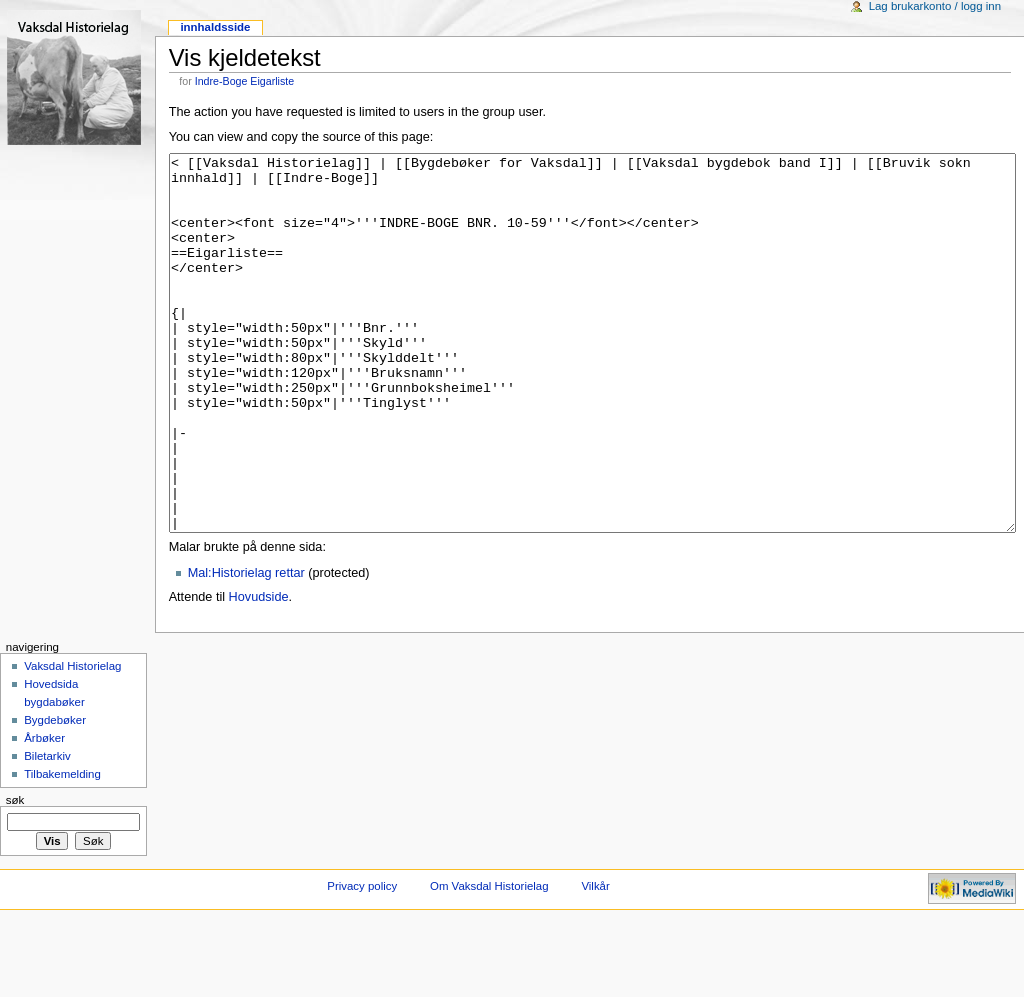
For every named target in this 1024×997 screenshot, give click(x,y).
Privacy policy (362, 961)
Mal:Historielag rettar (246, 648)
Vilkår (595, 961)
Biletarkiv (47, 831)
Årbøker (44, 813)
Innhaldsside (215, 27)
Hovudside (259, 672)
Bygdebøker (55, 795)
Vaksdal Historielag (72, 741)
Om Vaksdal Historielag (489, 961)
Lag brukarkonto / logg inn (935, 6)
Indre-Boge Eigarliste (245, 81)
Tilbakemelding (62, 849)
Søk (15, 875)
